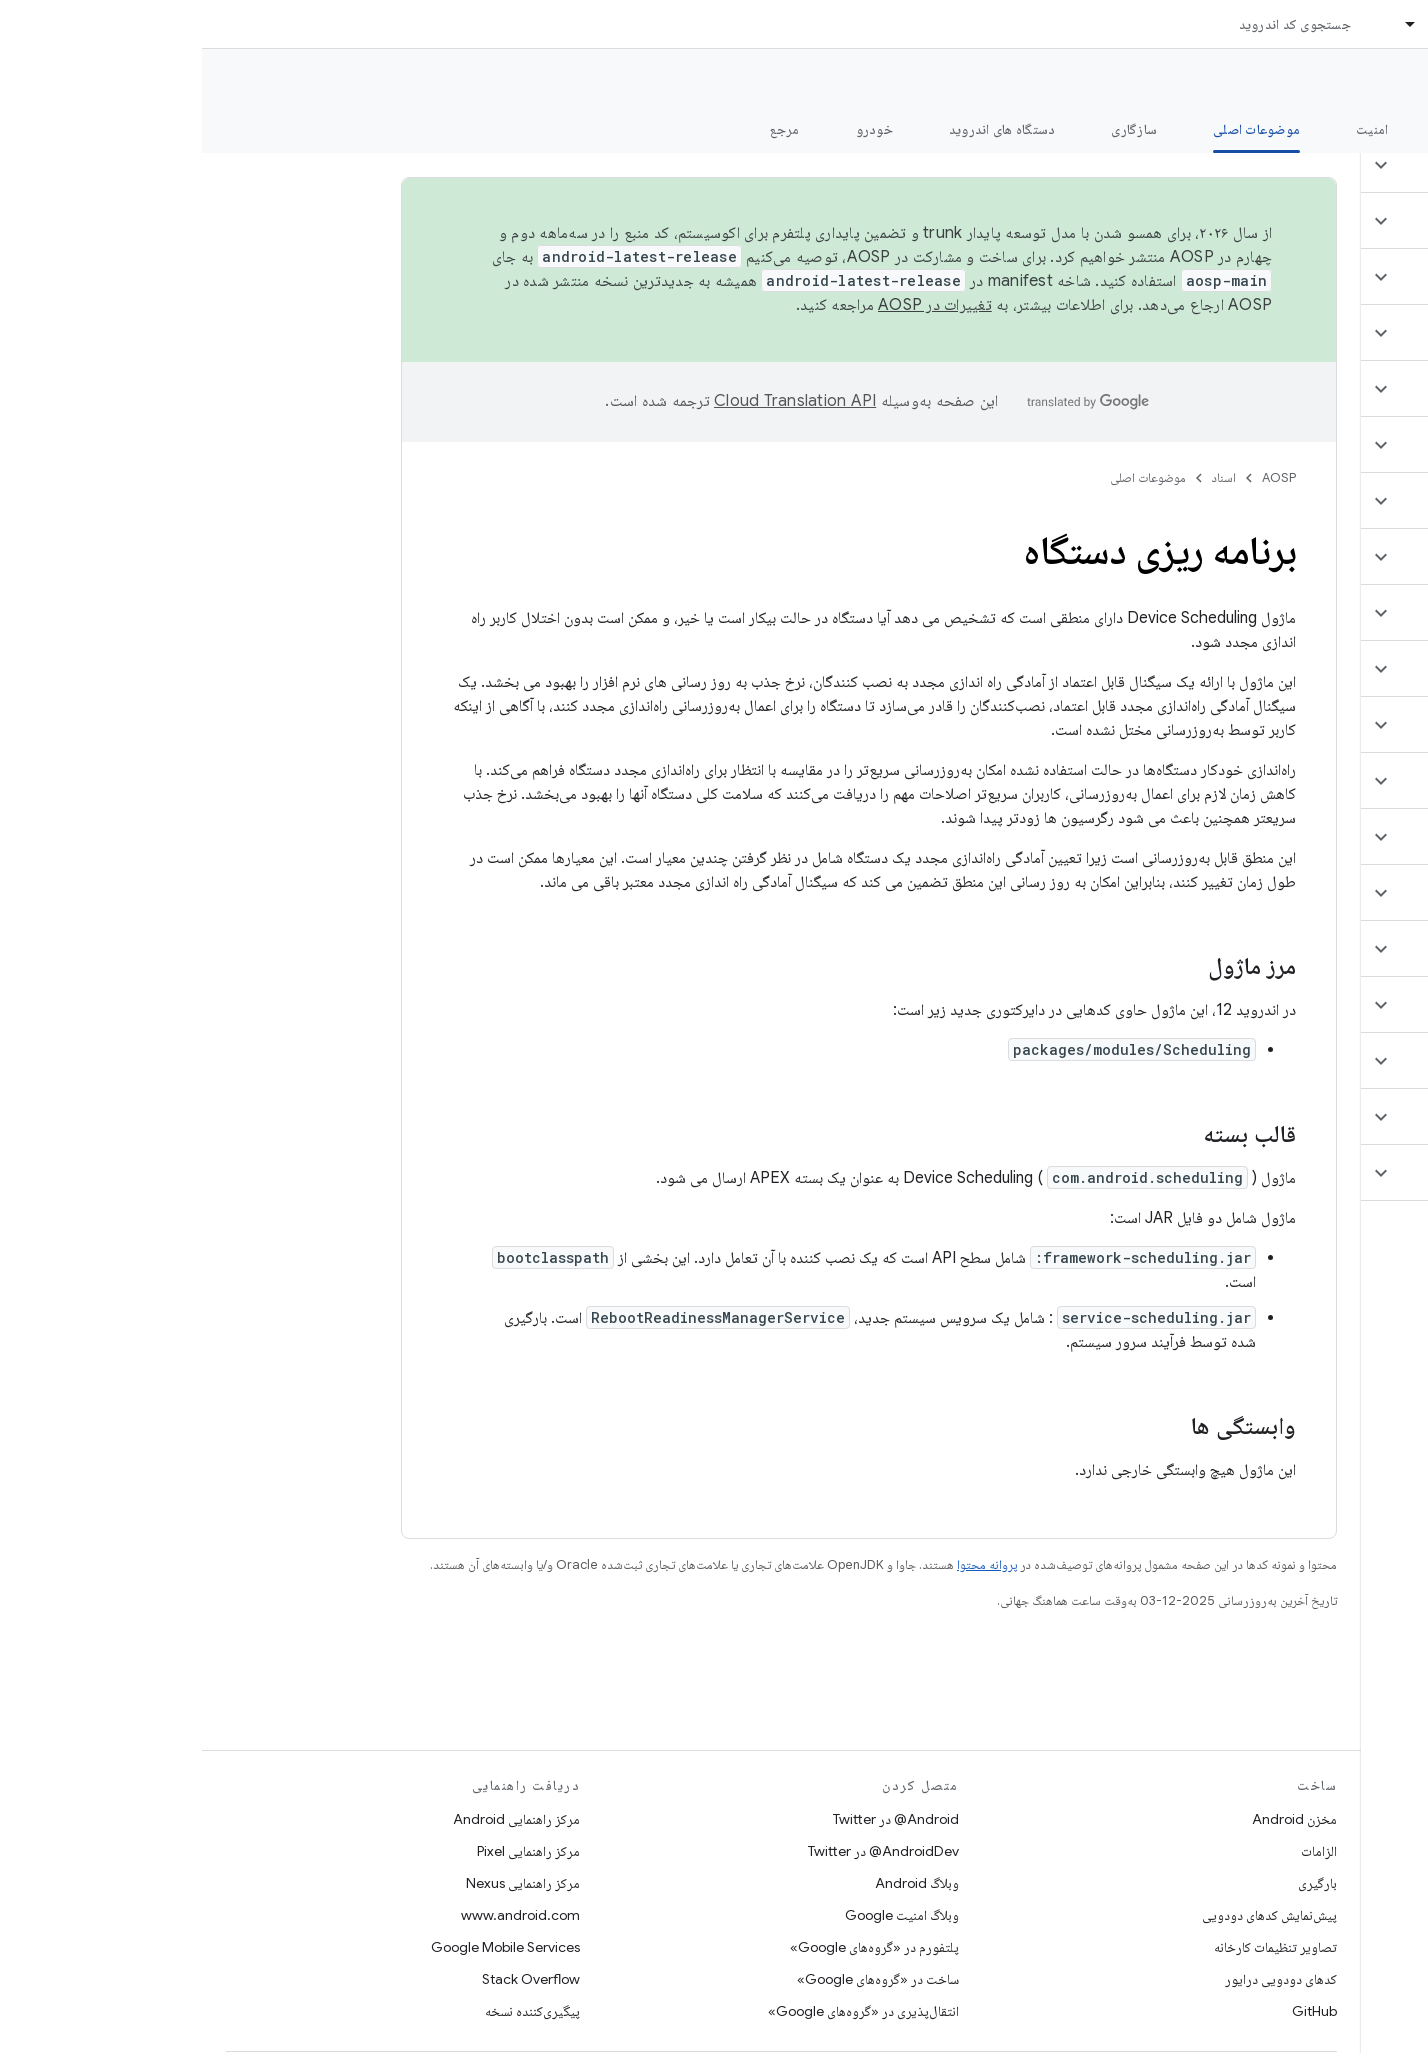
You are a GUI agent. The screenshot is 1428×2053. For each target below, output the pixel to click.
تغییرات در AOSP (733, 305)
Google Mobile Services (303, 1947)
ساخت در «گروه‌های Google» (676, 1979)
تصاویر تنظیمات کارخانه (1073, 1947)
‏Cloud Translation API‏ (593, 401)
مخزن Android (1092, 1819)
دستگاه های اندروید (800, 129)
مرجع (583, 129)
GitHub (1112, 2011)
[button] (1309, 165)
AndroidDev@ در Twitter (681, 1851)
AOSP (1077, 477)
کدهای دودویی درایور (1079, 1979)
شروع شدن (1272, 129)
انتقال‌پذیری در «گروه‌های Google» (661, 2011)
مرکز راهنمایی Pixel (326, 1851)
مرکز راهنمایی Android (314, 1819)
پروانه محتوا (785, 1564)
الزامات (1117, 1851)
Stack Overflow (329, 1979)
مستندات (1376, 81)
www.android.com (318, 1915)
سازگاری (932, 129)
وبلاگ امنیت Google (700, 1915)
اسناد (1022, 477)
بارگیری (1115, 1883)
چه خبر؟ (1381, 129)
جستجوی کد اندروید (1093, 24)
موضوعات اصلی (946, 477)
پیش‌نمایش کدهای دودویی (1067, 1915)
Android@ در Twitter (694, 1819)
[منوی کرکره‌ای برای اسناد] (1200, 24)
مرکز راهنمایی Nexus (321, 1883)
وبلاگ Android (715, 1883)
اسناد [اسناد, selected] (1241, 24)
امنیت (1170, 129)
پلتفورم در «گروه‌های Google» (672, 1947)
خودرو (672, 129)
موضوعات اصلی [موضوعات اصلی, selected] (1054, 129)
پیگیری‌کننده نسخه (330, 2011)
